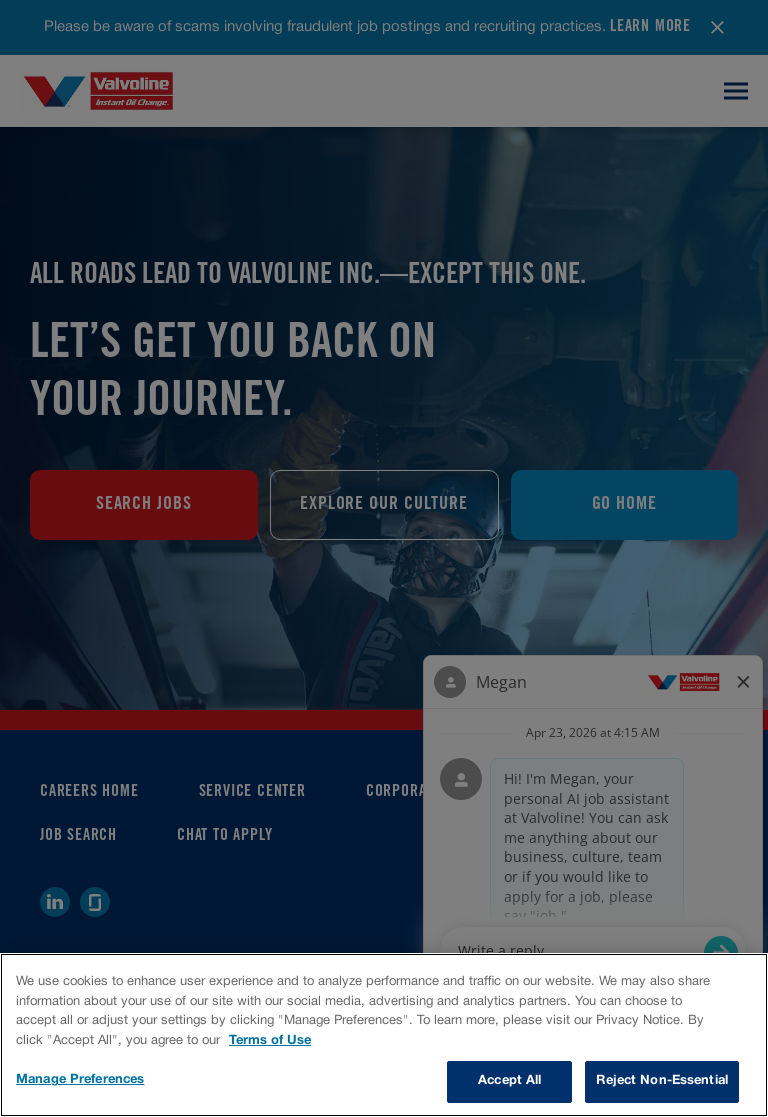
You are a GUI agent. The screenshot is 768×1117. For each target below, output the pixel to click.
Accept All (509, 1081)
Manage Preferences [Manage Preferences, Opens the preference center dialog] (80, 1080)
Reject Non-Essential (662, 1081)
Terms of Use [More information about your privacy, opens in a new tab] (270, 1041)
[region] (384, 1035)
